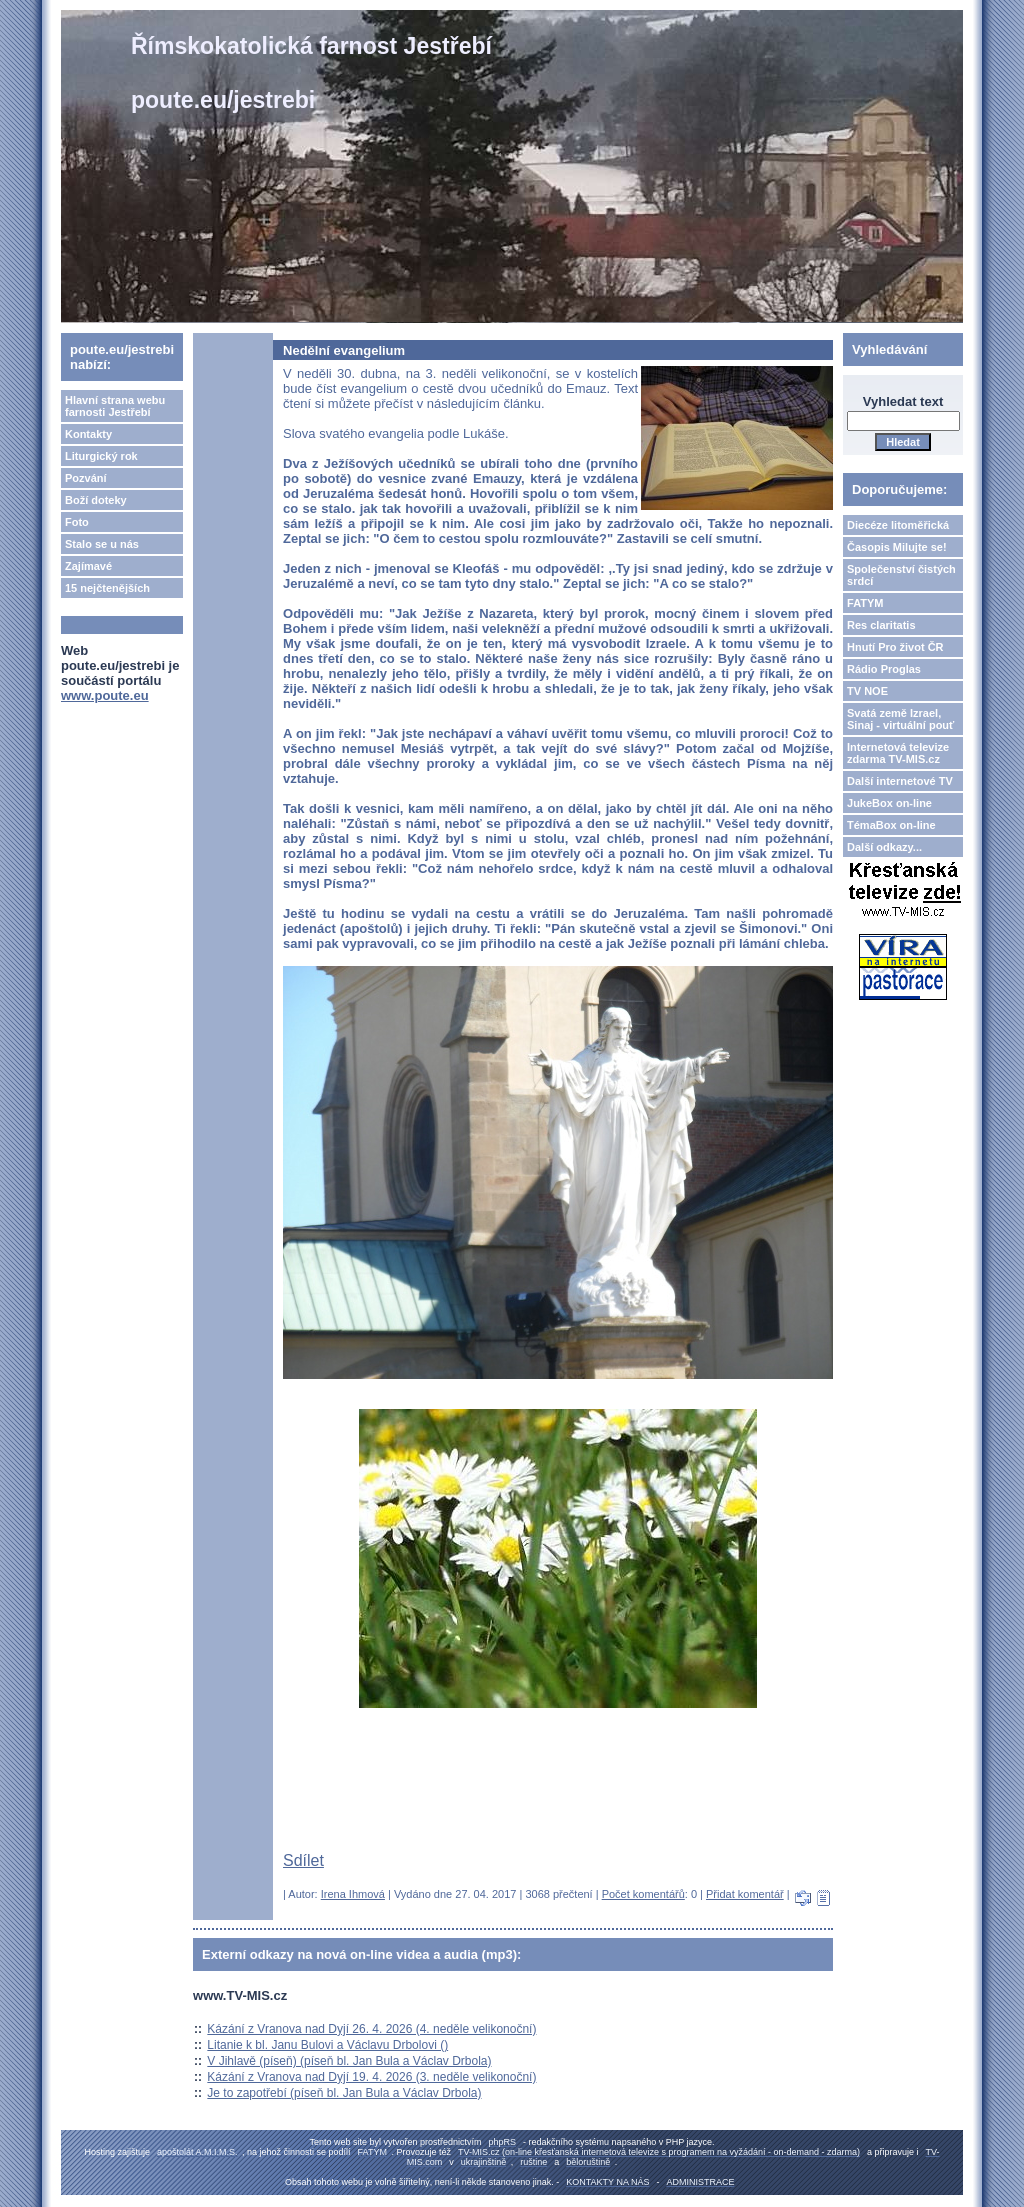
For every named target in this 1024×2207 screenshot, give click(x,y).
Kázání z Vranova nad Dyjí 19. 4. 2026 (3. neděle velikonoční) (371, 2077)
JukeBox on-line (889, 803)
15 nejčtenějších (107, 588)
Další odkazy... (884, 847)
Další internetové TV (900, 781)
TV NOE (867, 691)
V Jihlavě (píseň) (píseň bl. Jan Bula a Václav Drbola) (349, 2061)
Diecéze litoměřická (898, 525)
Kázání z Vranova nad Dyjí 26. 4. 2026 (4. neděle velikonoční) (371, 2029)
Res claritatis (881, 625)
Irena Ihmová (353, 1894)
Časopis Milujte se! (897, 547)
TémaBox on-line (891, 825)
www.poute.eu (105, 695)
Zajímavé (88, 566)
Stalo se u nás (102, 544)
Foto (77, 522)
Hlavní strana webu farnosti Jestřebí (115, 406)
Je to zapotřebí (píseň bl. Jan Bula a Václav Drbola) (344, 2093)
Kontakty (88, 434)
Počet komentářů (643, 1894)
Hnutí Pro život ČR (895, 647)
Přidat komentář (745, 1894)
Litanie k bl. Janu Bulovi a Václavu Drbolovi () (327, 2045)
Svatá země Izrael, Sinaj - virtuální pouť (900, 719)
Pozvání (86, 478)
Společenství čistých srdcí (901, 575)
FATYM (865, 603)
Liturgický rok (101, 456)
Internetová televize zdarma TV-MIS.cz (898, 753)
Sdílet (303, 1860)
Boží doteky (96, 500)
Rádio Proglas (884, 669)
